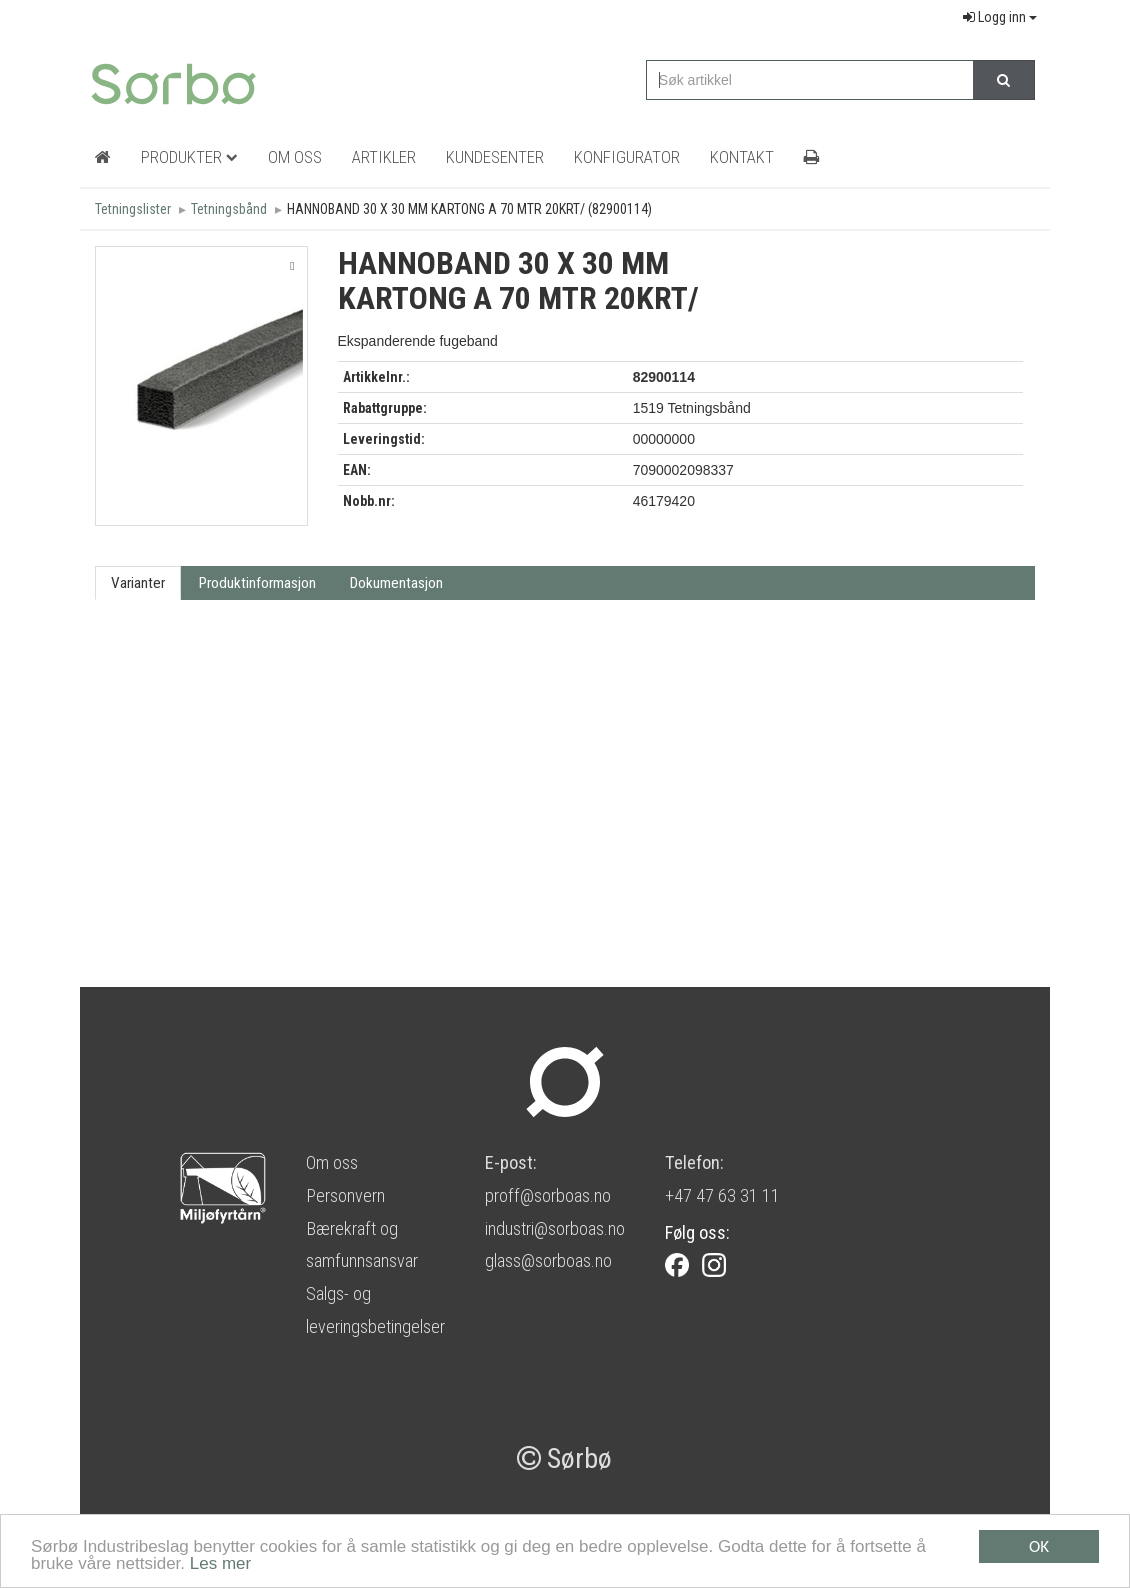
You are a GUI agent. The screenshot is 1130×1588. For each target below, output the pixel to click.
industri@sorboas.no (555, 1228)
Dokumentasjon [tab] (396, 583)
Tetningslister (133, 209)
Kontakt (742, 157)
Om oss (332, 1162)
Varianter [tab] (138, 583)
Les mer (220, 1565)
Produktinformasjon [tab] (257, 583)
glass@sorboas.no (548, 1260)
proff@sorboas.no (548, 1195)
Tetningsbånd (229, 209)
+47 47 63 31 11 (722, 1195)
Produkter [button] (189, 157)
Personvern (345, 1195)
